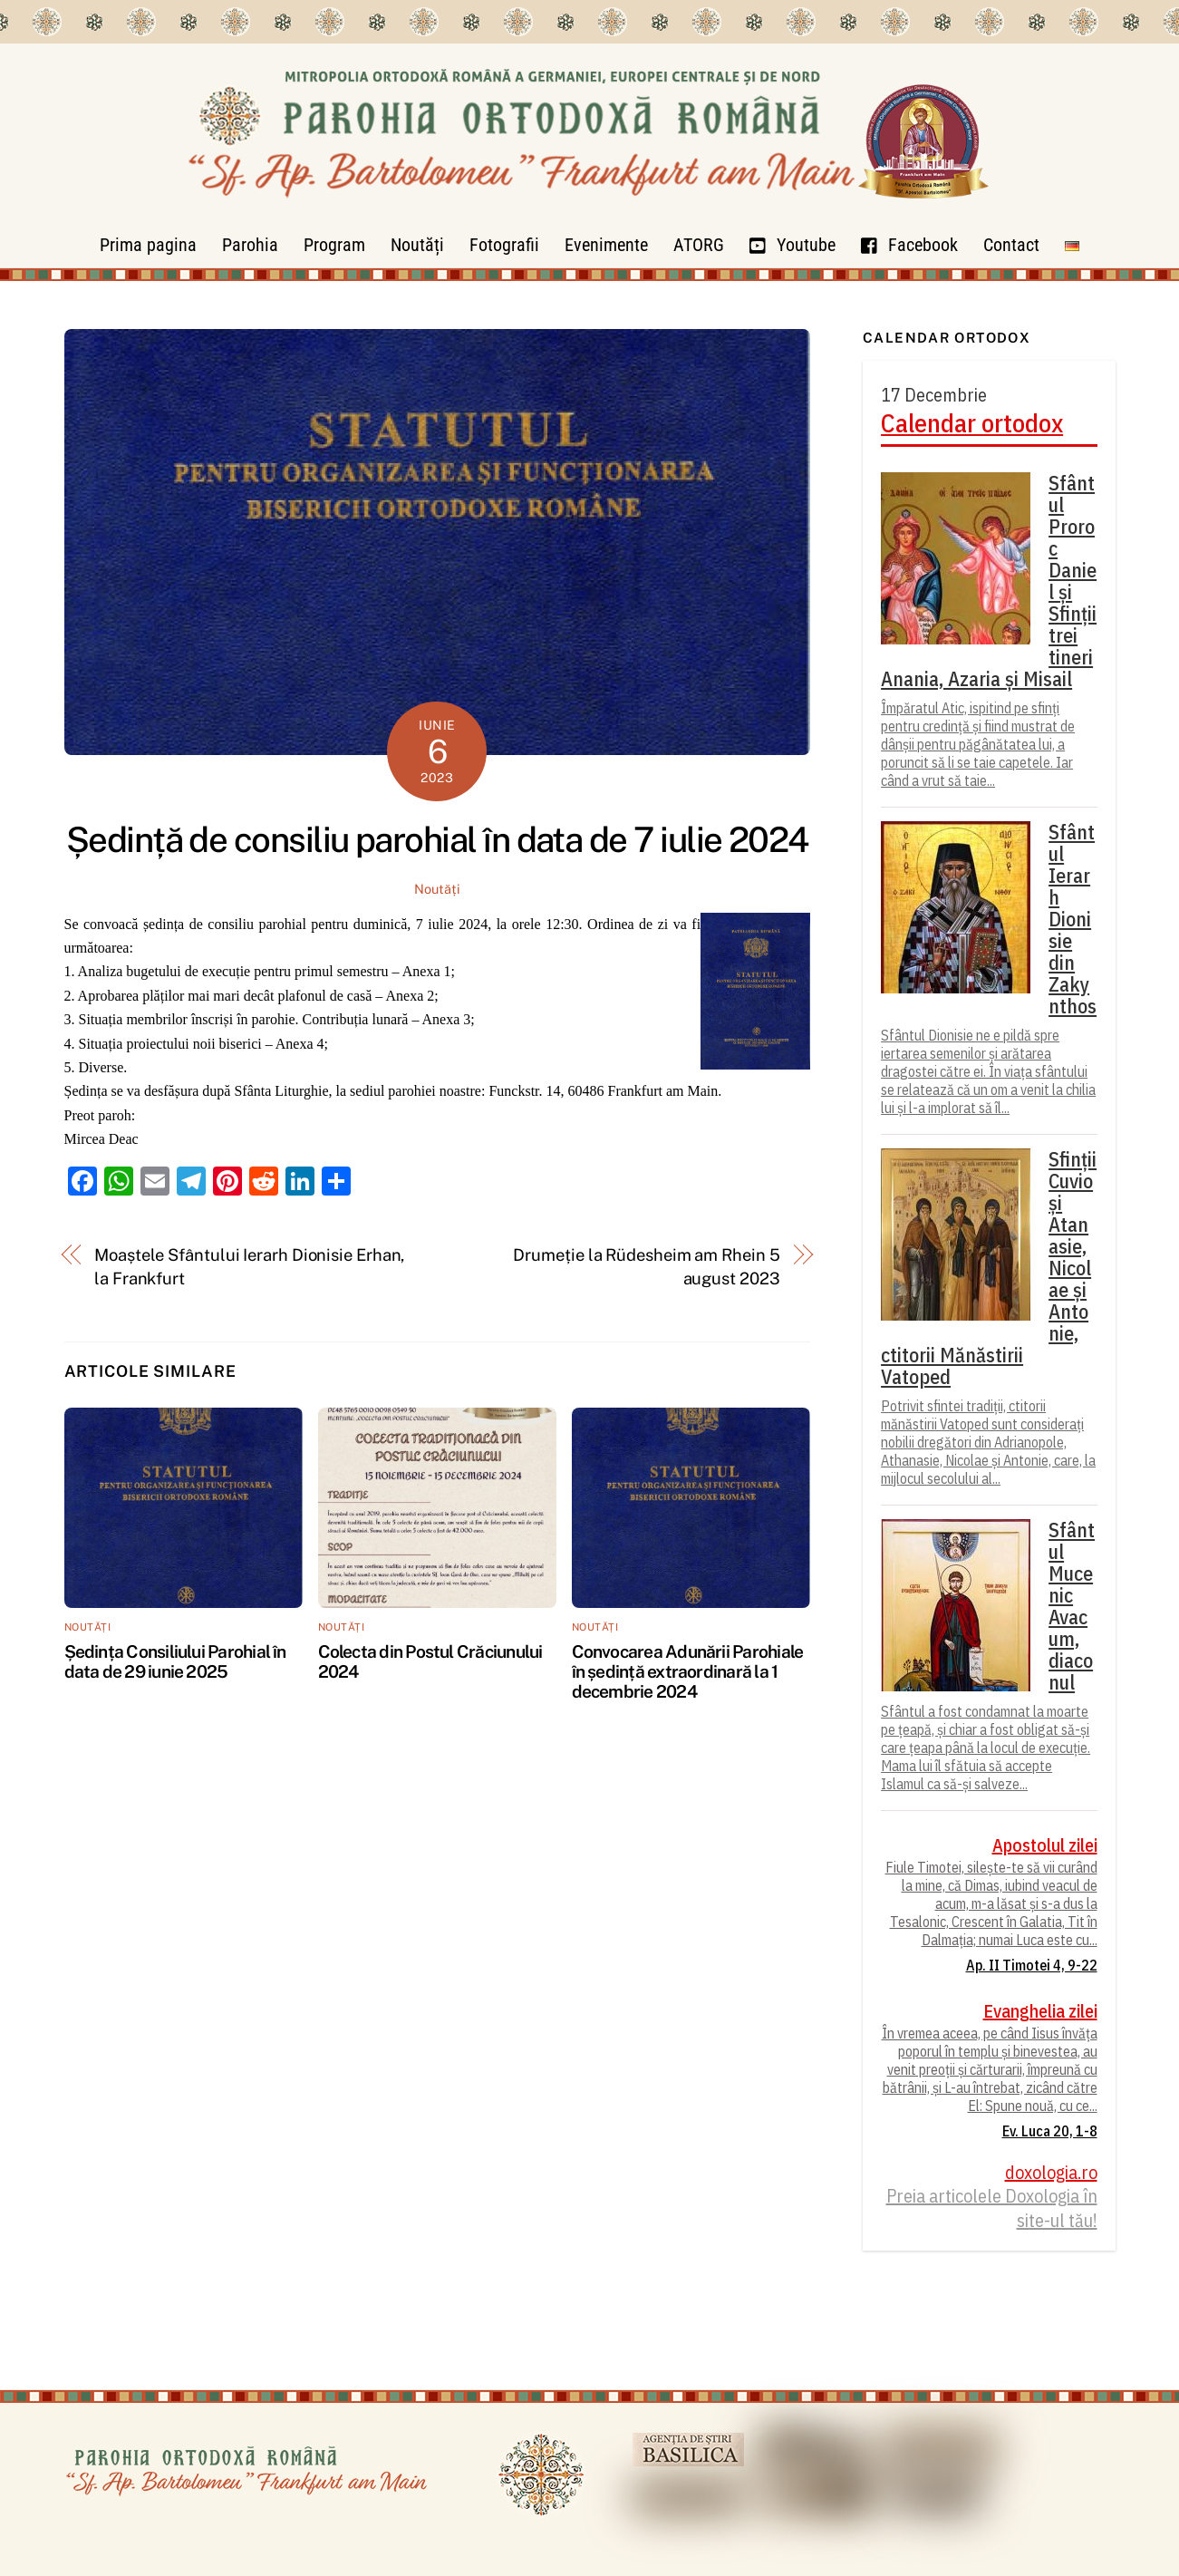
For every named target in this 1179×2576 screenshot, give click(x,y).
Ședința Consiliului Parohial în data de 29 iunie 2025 (175, 1661)
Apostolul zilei (1044, 1845)
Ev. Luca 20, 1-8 (1049, 2131)
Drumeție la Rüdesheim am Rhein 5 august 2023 (646, 1266)
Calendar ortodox (972, 423)
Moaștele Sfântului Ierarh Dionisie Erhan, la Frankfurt (249, 1266)
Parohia (250, 245)
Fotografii (504, 245)
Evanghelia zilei (1040, 2011)
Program (334, 245)
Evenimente (606, 245)
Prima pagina (148, 245)
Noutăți (417, 245)
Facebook (909, 245)
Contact (1011, 245)
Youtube (792, 245)
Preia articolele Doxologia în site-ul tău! (991, 2208)
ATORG (698, 245)
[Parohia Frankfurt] (590, 213)
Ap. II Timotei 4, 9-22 (1031, 1965)
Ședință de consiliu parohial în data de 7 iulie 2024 (437, 839)
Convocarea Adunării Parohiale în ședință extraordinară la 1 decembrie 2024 (688, 1671)
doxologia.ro (1051, 2172)
